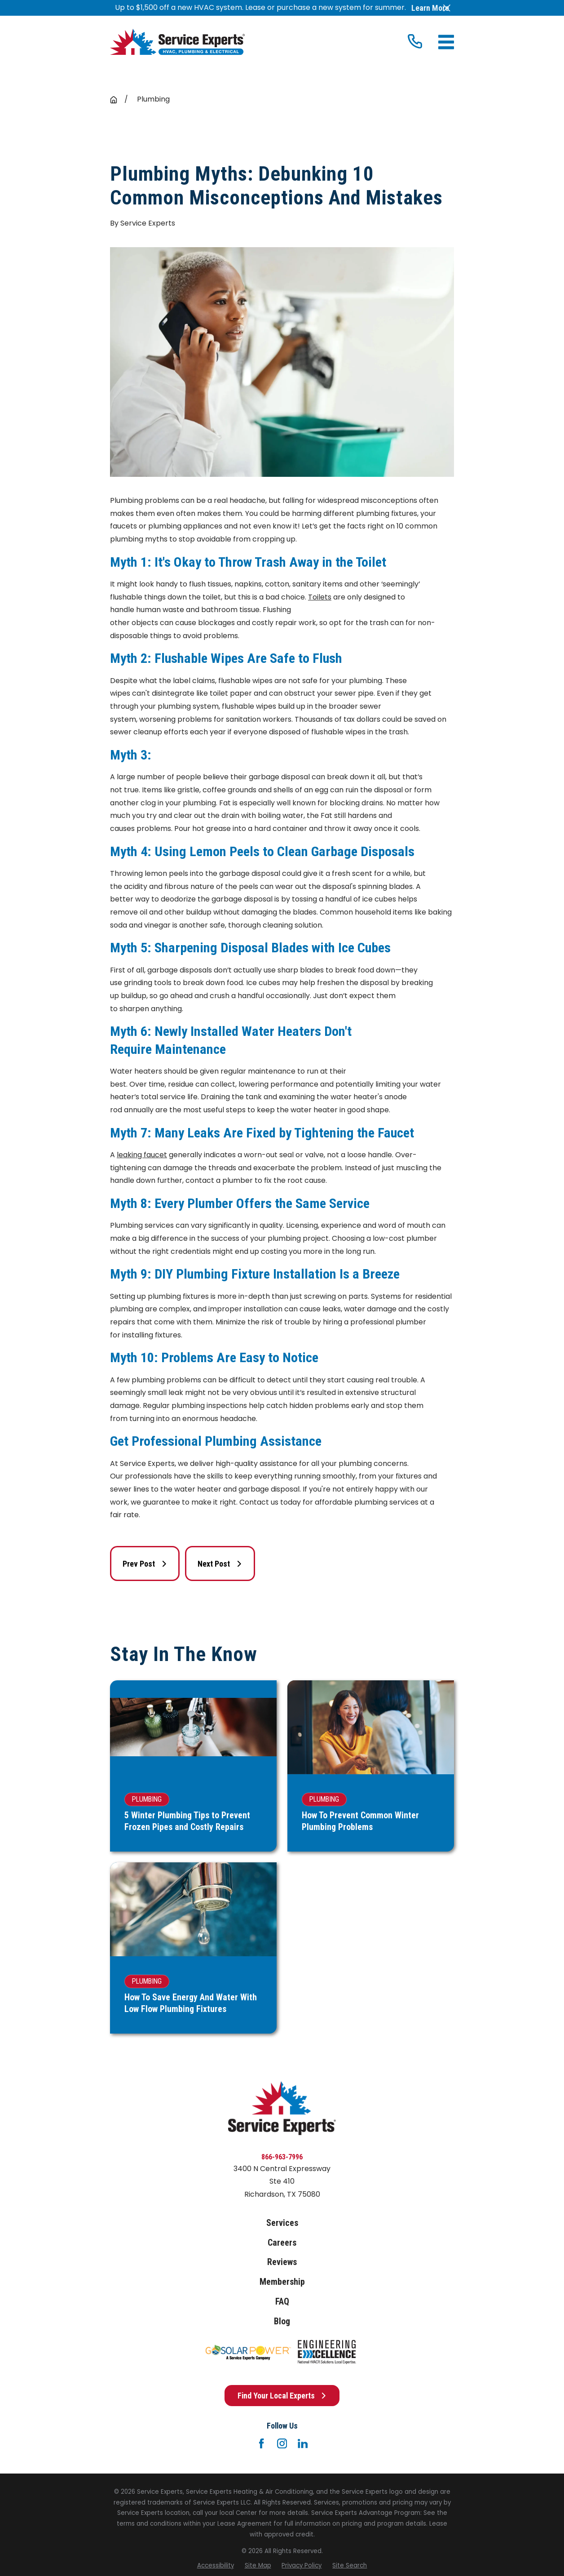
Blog (282, 2321)
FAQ (282, 2301)
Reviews (282, 2262)
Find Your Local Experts (282, 2395)
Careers (282, 2243)
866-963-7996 (282, 2157)
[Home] (177, 42)
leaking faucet (142, 1155)
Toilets (319, 597)
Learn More (430, 8)
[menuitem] (215, 2565)
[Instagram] (282, 2443)
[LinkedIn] (303, 2443)
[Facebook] (261, 2443)
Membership (282, 2282)
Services (282, 2223)
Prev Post (145, 1563)
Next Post (220, 1563)
